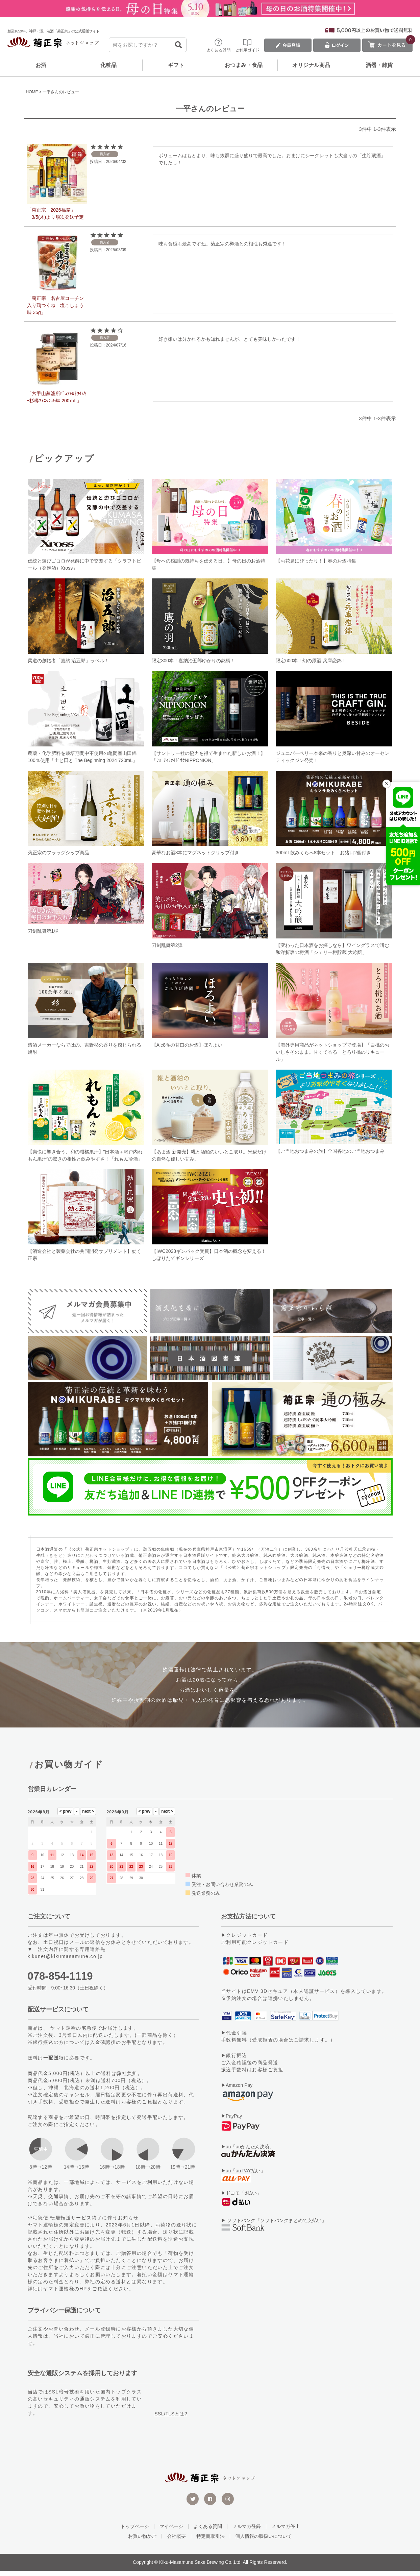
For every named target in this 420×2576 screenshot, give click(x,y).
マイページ (171, 2531)
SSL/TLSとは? (170, 2418)
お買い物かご (142, 2541)
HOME (32, 92)
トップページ (135, 2531)
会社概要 (176, 2541)
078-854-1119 (60, 1981)
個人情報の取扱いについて (263, 2541)
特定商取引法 (210, 2541)
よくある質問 (208, 2531)
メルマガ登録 (246, 2531)
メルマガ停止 (285, 2531)
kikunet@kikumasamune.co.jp (65, 1961)
